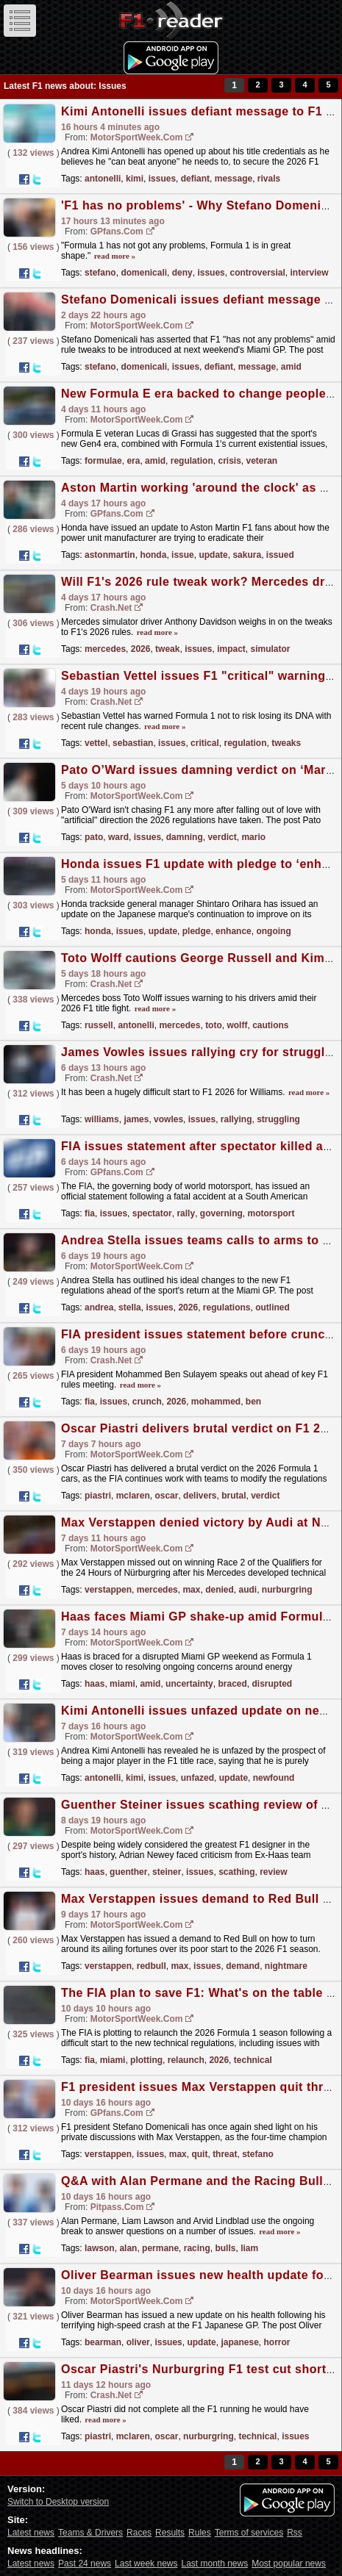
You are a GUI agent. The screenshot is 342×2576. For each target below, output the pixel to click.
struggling (278, 1119)
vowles (168, 1119)
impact (231, 649)
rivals (268, 178)
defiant (195, 178)
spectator (152, 1213)
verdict (221, 837)
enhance (233, 931)
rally (186, 1213)
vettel (96, 743)
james (136, 1119)
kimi (134, 178)
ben (253, 1401)
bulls (225, 2248)
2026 (141, 649)
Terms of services (249, 2532)
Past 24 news (84, 2563)
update (213, 555)
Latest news (30, 2532)
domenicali (144, 273)
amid (291, 367)
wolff (237, 1025)
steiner (166, 1872)
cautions (270, 1025)
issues (162, 178)
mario (253, 837)
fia (90, 1213)
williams (102, 1119)
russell (99, 1025)
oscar (166, 1495)
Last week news (146, 2563)
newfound (274, 1778)
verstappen (108, 1590)
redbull (151, 1966)
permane (160, 2248)
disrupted (272, 1684)
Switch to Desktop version (58, 2502)
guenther (128, 1872)
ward (118, 837)
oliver (138, 2342)
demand (243, 1966)
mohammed (216, 1401)
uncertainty (189, 1684)
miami (122, 1684)
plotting (146, 2060)
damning (184, 837)
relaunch (186, 2060)
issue (182, 555)
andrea (99, 1307)
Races (139, 2532)
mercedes (105, 649)
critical (204, 743)
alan (128, 2248)
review (273, 1872)
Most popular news (289, 2563)
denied (219, 1590)
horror (277, 2342)
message (233, 178)
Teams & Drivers (90, 2532)
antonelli (103, 178)
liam (249, 2248)
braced (232, 1684)
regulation (192, 461)
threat (225, 2154)
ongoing (273, 931)
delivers (199, 1495)
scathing (236, 1872)
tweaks (286, 743)
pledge (196, 931)
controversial (257, 273)
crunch (147, 1401)
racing (197, 2248)
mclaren (133, 1495)
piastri (98, 1495)
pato (94, 837)
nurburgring (287, 1590)
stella (129, 1307)
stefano (100, 273)
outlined (272, 1307)
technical (253, 2060)
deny (182, 273)
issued (280, 555)
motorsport (270, 1213)
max (191, 1590)
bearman (103, 2342)
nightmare (286, 1966)
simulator (271, 649)
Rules (199, 2532)
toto (213, 1025)
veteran (261, 461)
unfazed (197, 1778)
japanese (239, 2342)
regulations (227, 1307)
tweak (167, 649)
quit (199, 2154)
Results (170, 2532)
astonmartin (110, 555)
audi (247, 1590)
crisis (229, 461)
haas (94, 1684)
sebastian (133, 743)
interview (310, 273)
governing (221, 1213)
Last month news (214, 2563)
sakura (246, 555)
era (133, 461)
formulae (103, 461)
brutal (233, 1495)
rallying (236, 1119)
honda (153, 555)
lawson (100, 2248)
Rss (294, 2532)
